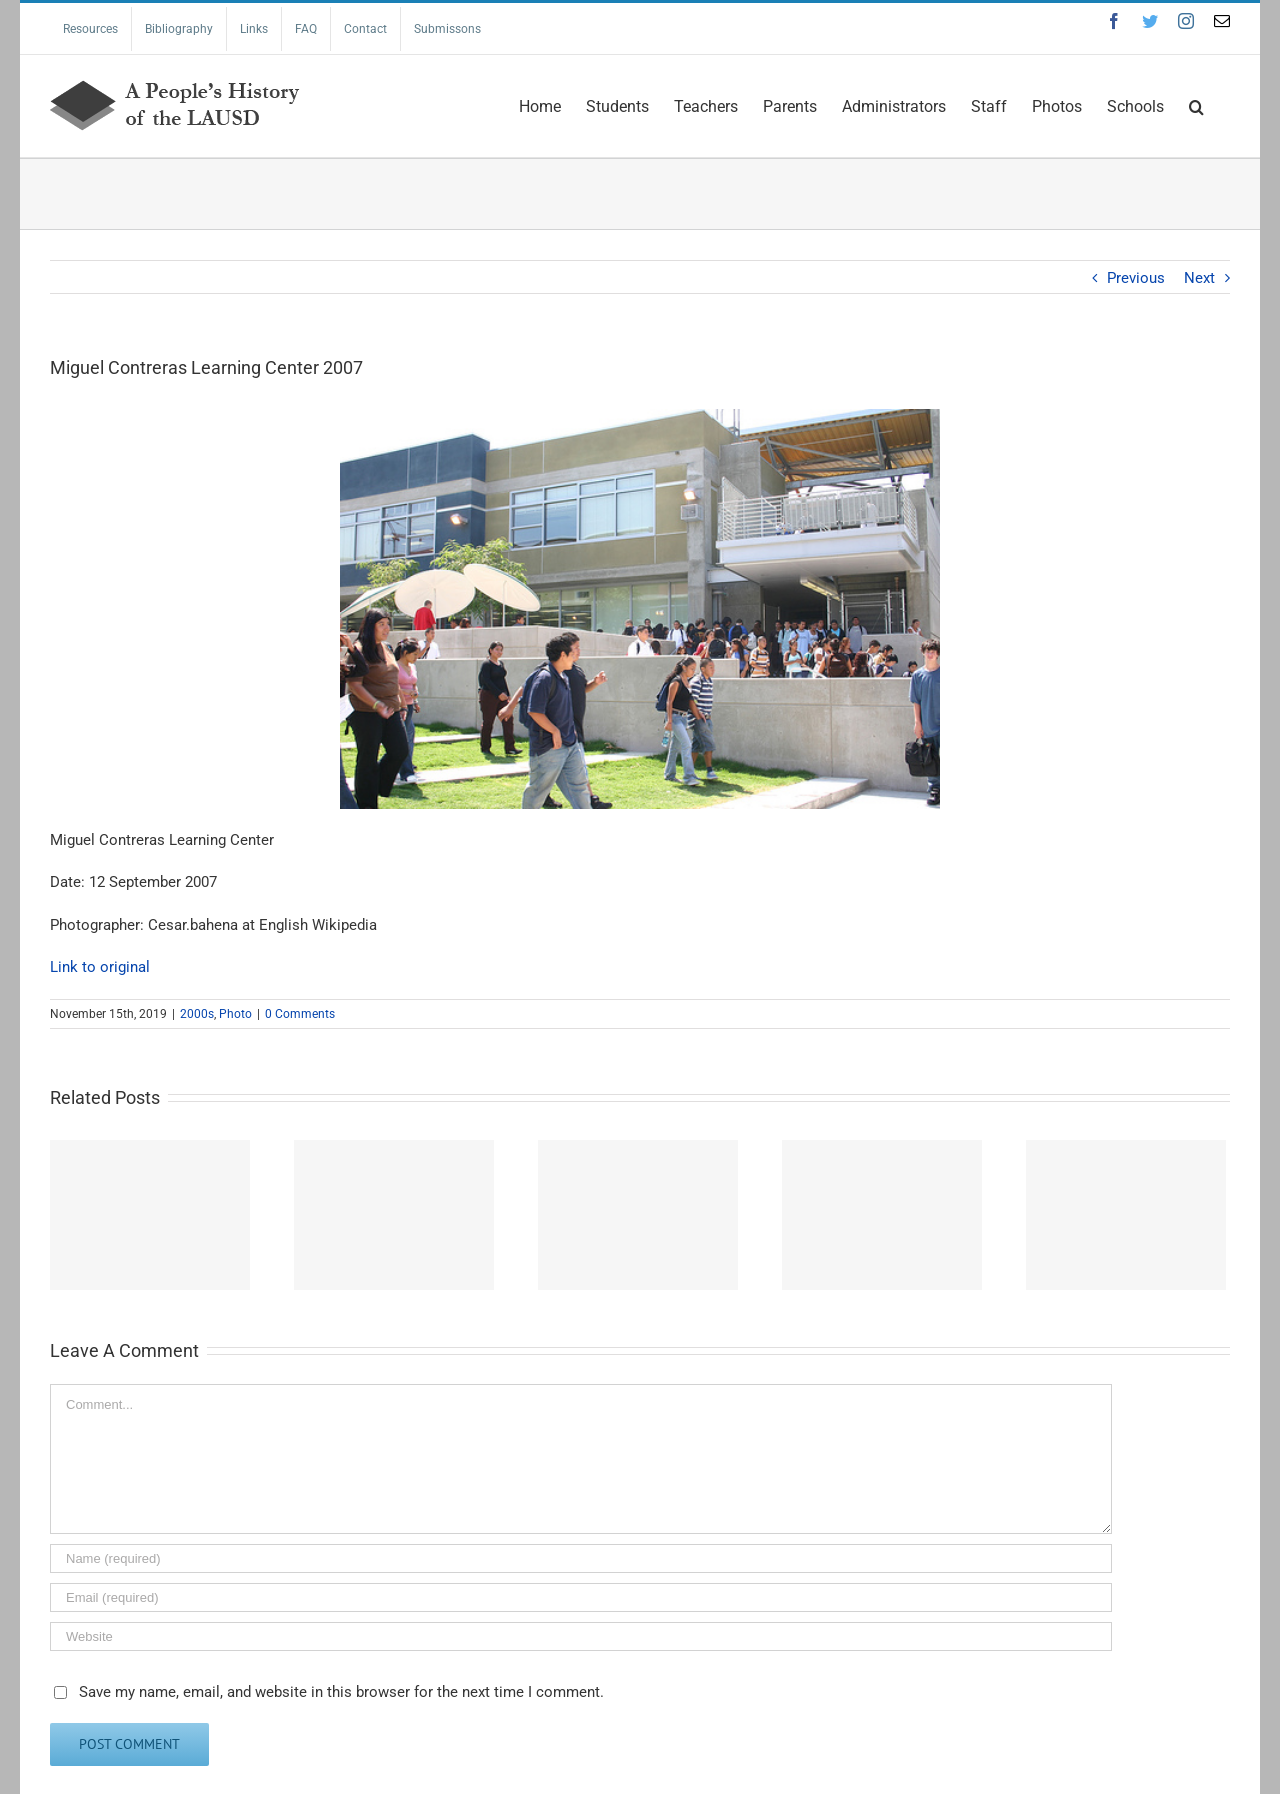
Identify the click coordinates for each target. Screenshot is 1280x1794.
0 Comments (300, 1014)
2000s (197, 1014)
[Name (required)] (581, 1558)
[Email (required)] (581, 1597)
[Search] (1197, 105)
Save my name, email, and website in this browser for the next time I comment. (341, 1692)
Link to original (100, 967)
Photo (235, 1014)
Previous (1136, 278)
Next (1199, 278)
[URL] (581, 1636)
